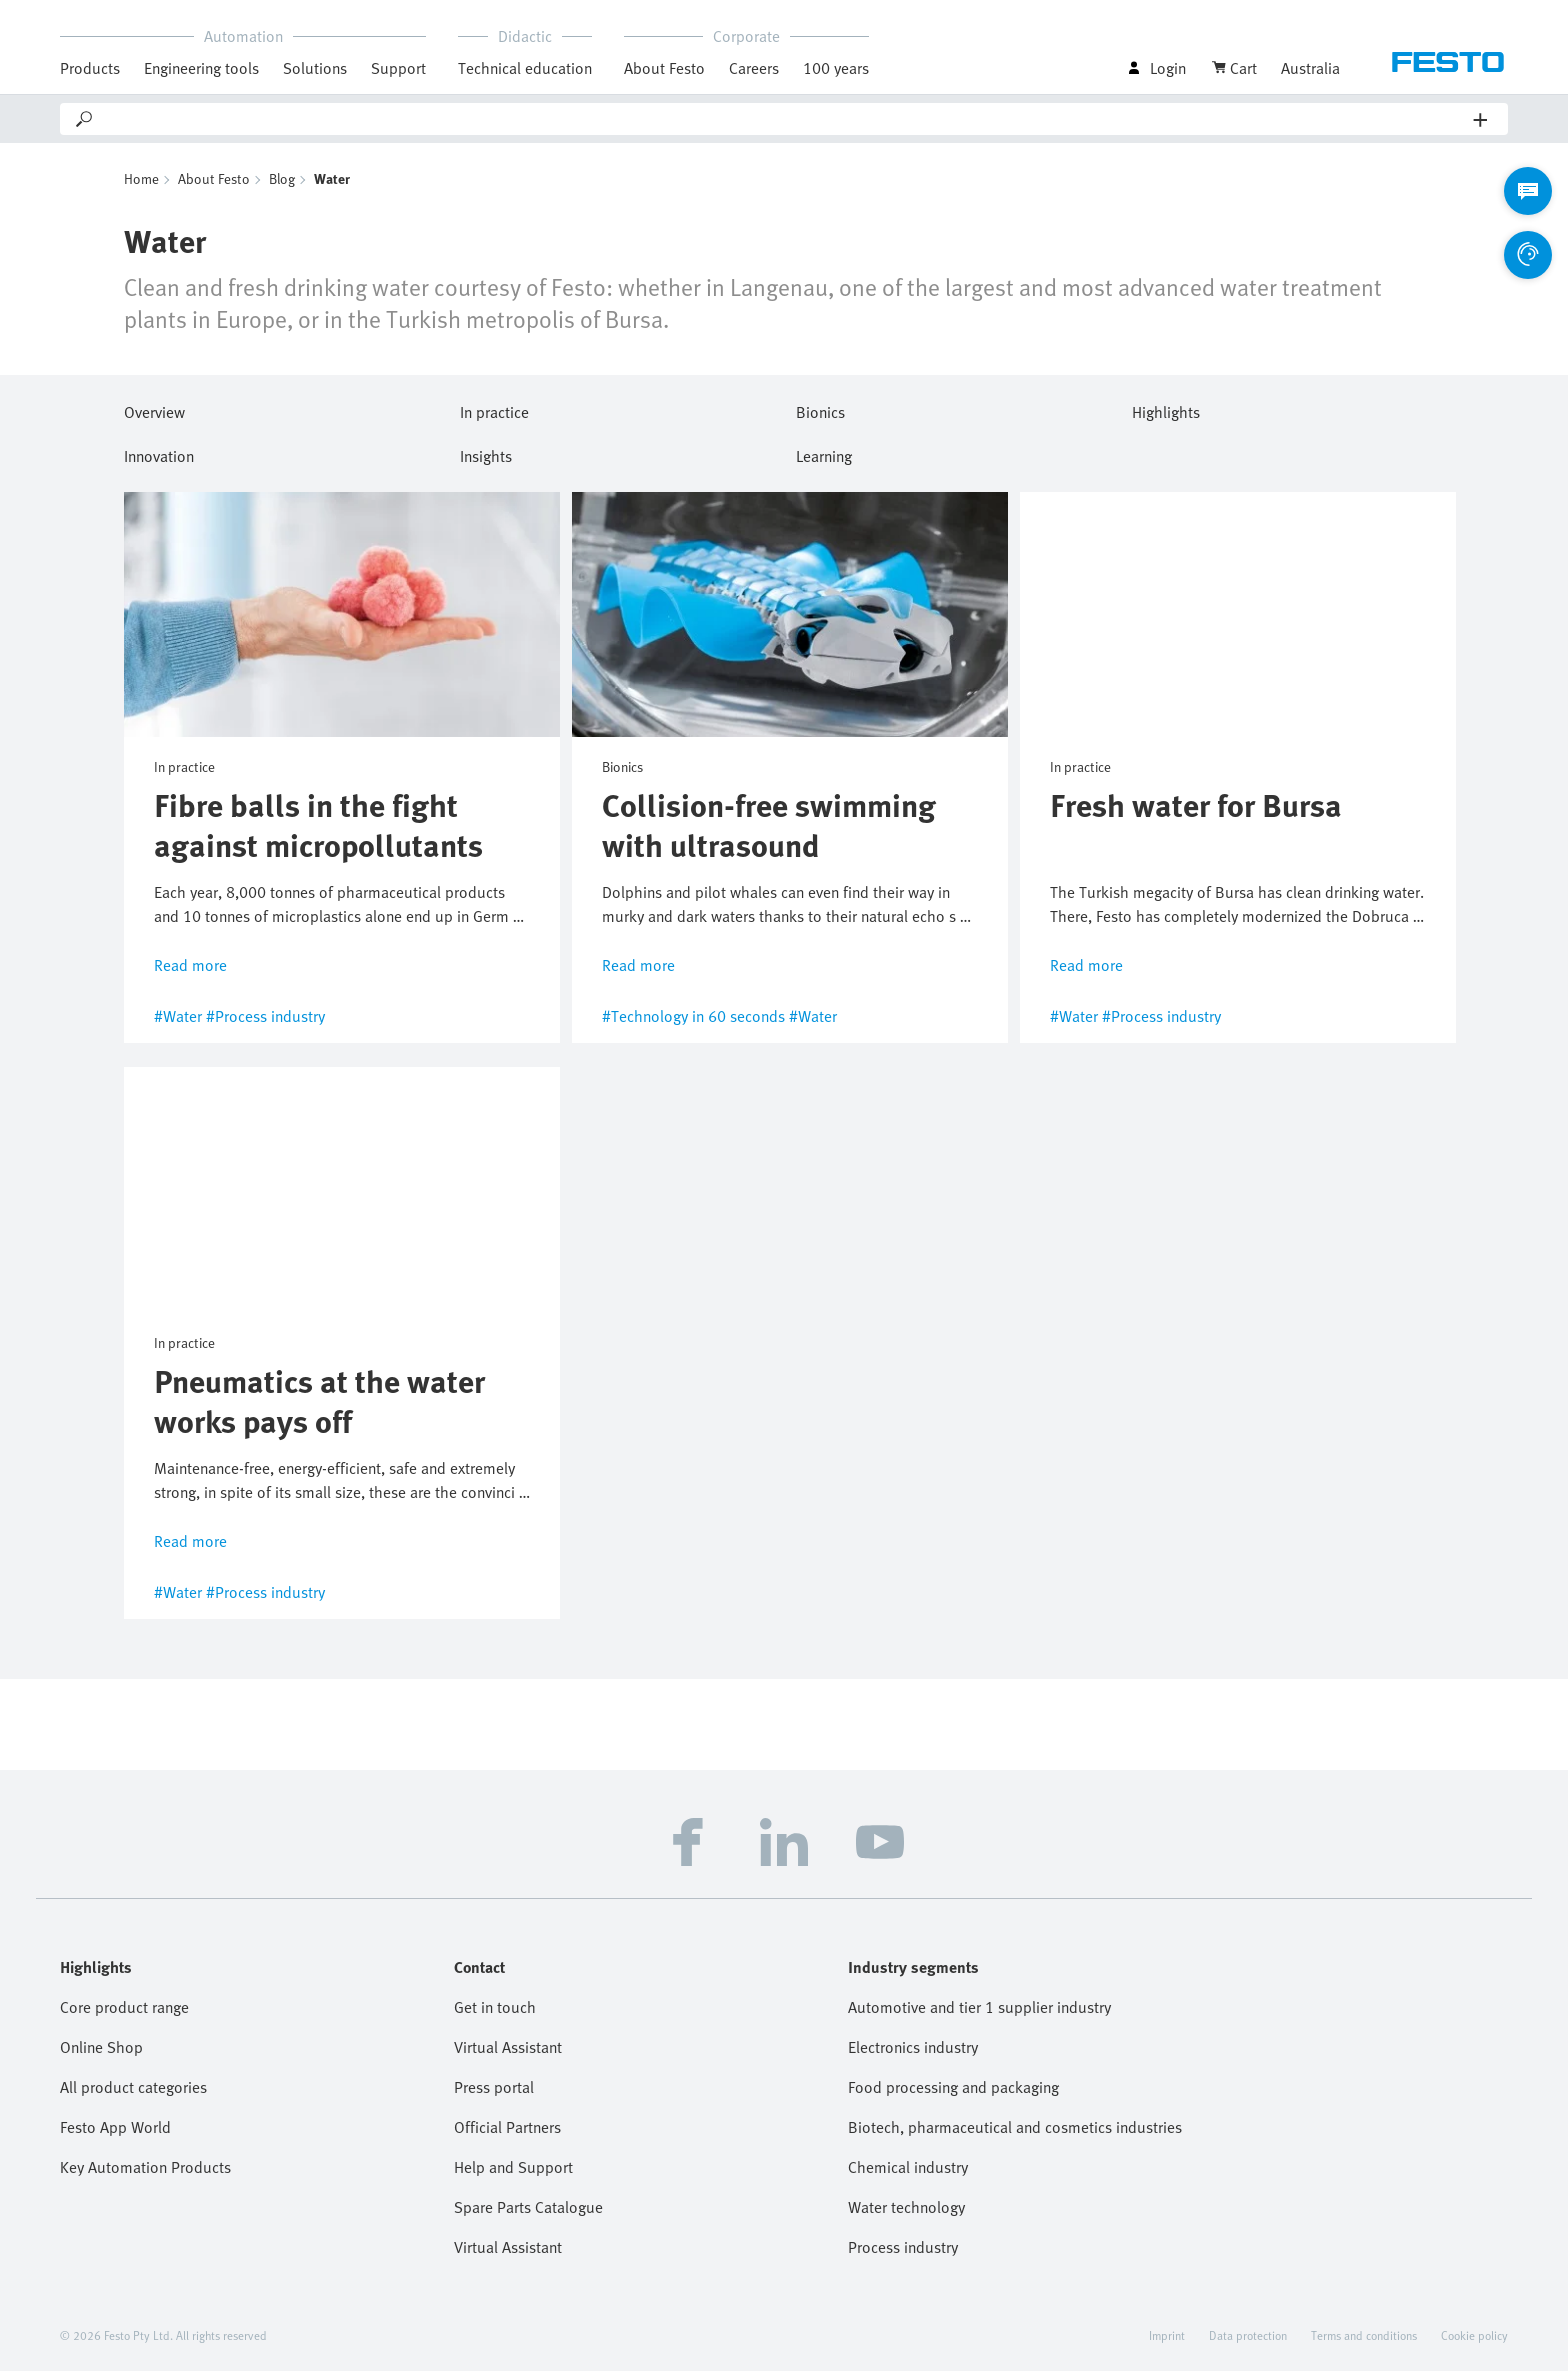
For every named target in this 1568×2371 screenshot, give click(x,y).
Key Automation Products (145, 2167)
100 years (836, 68)
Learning (824, 453)
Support (398, 68)
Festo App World (115, 2127)
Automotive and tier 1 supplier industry (979, 2007)
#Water (178, 1016)
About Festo (664, 68)
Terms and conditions (1364, 2335)
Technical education (525, 68)
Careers (754, 68)
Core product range (124, 2007)
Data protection (1248, 2335)
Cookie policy (1474, 2335)
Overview (154, 409)
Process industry (903, 2247)
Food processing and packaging (953, 2087)
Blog (282, 178)
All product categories (133, 2087)
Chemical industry (908, 2167)
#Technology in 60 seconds (693, 1016)
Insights (486, 453)
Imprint (1167, 2335)
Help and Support (513, 2167)
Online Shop (101, 2047)
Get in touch (495, 2007)
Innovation (159, 453)
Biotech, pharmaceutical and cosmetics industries (1015, 2127)
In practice (494, 409)
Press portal (494, 2087)
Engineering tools (201, 68)
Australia (1310, 68)
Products (90, 68)
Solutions (315, 68)
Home (141, 178)
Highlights (1166, 409)
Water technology (906, 2207)
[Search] (784, 119)
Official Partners (507, 2127)
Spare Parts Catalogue (528, 2207)
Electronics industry (913, 2047)
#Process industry (265, 1016)
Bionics (820, 409)
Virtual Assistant (508, 2047)
